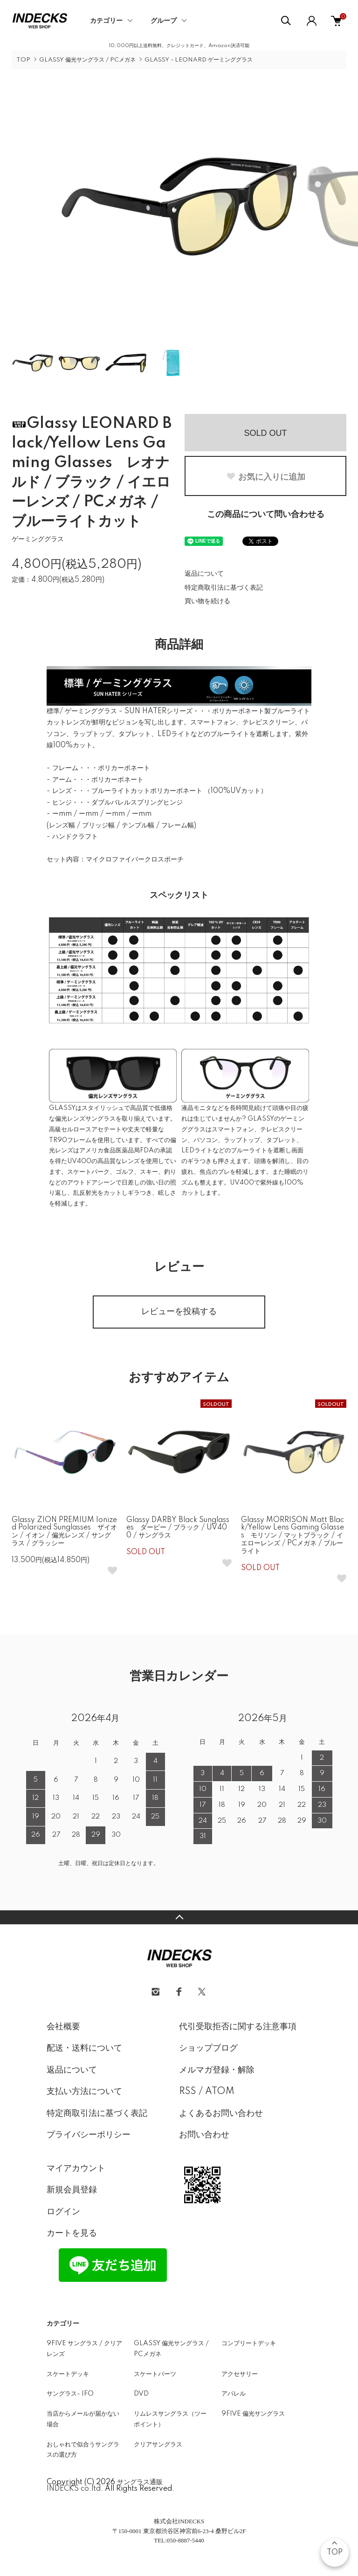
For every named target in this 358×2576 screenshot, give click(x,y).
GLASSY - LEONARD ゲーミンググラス (199, 60)
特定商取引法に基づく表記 (224, 588)
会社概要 (63, 2027)
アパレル (233, 2393)
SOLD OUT (265, 433)
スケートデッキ (68, 2374)
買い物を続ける (207, 601)
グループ (164, 21)
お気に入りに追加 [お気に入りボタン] (265, 477)
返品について (204, 574)
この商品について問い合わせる (265, 514)
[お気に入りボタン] (112, 1570)
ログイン (63, 2212)
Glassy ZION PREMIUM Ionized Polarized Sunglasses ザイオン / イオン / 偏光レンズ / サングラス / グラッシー (64, 1531)
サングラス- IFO (70, 2393)
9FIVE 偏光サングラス (253, 2414)
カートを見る (72, 2233)
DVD (141, 2393)
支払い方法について (84, 2091)
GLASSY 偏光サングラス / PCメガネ (87, 60)
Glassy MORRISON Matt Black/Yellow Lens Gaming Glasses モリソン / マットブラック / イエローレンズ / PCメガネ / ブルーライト (292, 1535)
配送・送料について (84, 2048)
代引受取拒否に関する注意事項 (237, 2027)
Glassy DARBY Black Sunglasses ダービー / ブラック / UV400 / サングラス (177, 1528)
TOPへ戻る (179, 1917)
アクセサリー (239, 2374)
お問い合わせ (204, 2135)
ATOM (219, 2091)
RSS (187, 2091)
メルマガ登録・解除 (217, 2070)
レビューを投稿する (179, 1311)
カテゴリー (106, 21)
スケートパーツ (155, 2374)
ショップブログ (208, 2048)
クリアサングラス (158, 2444)
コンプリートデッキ (248, 2343)
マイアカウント (76, 2168)
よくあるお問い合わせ (221, 2113)
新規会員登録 (72, 2190)
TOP (23, 60)
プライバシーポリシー (89, 2135)
